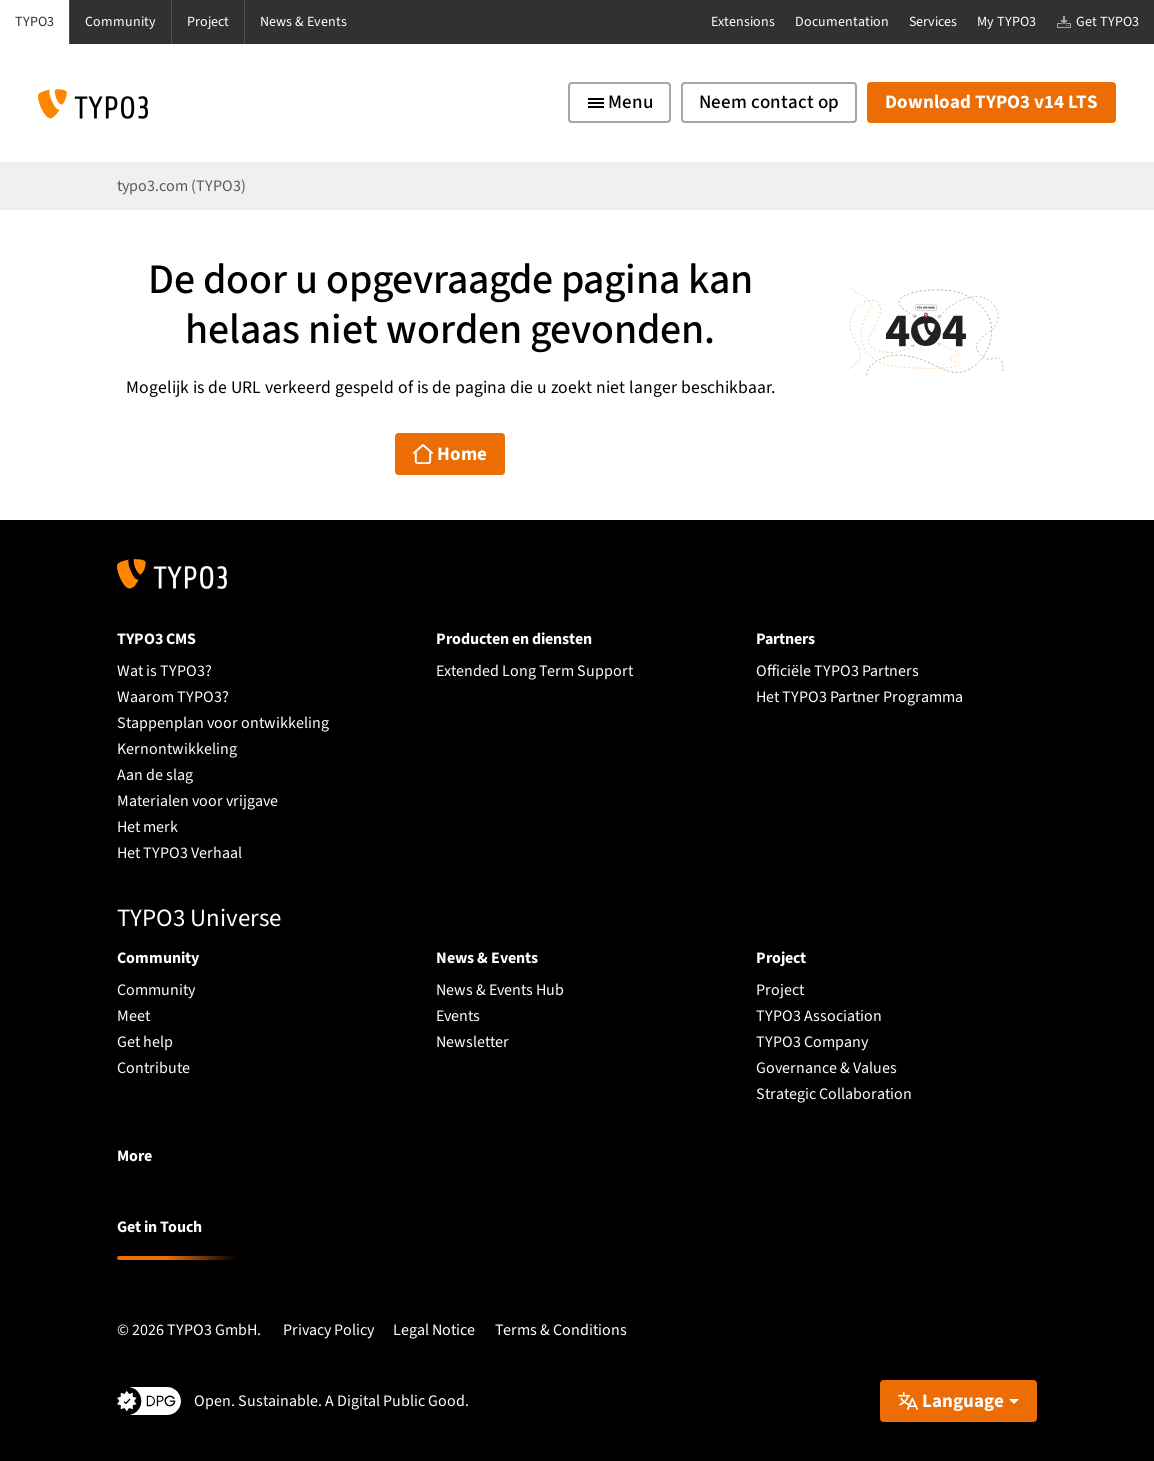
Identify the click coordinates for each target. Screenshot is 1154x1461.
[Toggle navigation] (619, 102)
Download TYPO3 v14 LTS (991, 102)
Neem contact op (769, 102)
